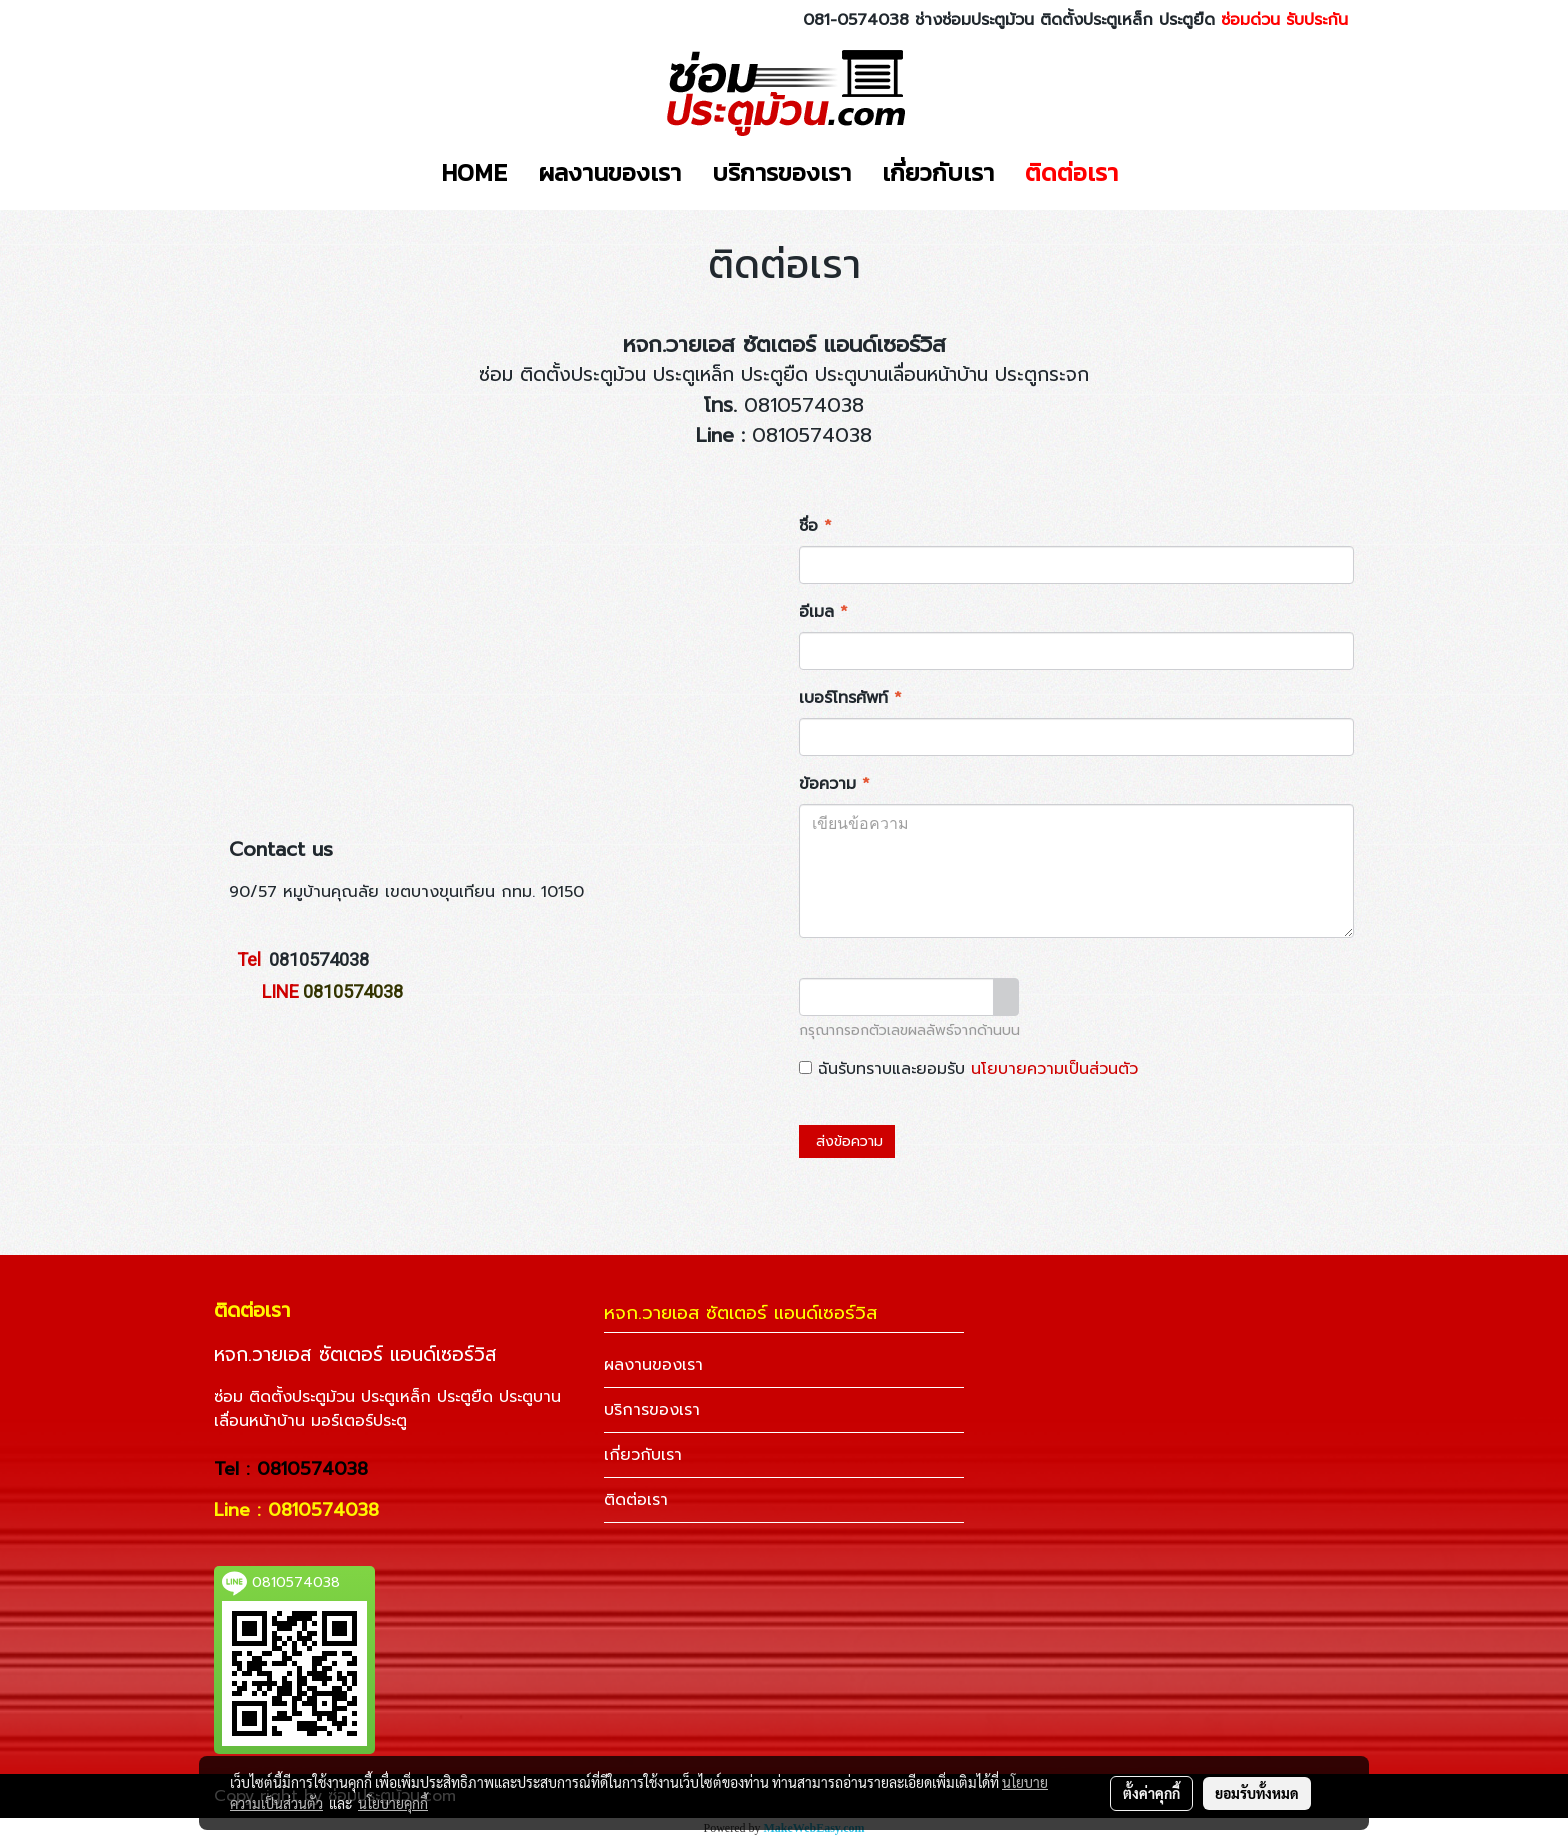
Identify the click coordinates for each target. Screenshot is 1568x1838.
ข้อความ (834, 784)
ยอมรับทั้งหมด (1257, 1793)
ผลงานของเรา (609, 172)
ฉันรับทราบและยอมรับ (968, 1069)
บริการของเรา (781, 172)
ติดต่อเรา (1071, 172)
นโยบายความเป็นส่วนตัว (1054, 1069)
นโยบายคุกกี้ (393, 1803)
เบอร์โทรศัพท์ (850, 698)
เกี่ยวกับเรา (938, 172)
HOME (474, 172)
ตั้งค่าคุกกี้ (1151, 1793)
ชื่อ (815, 526)
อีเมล (823, 612)
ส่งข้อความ (847, 1141)
